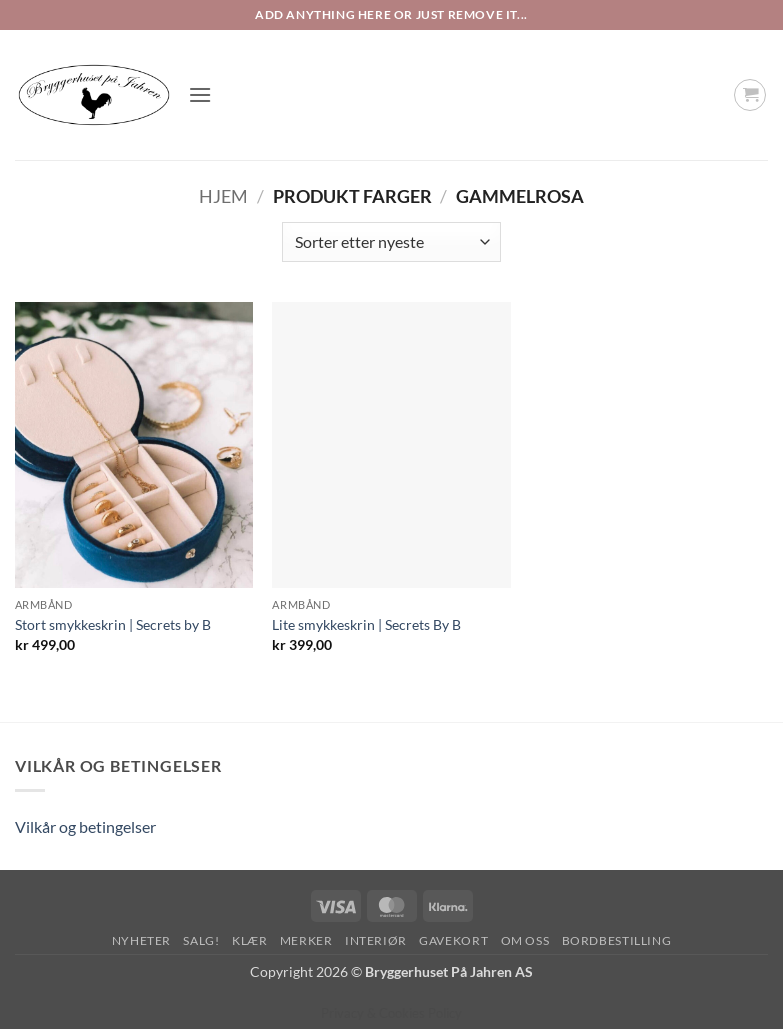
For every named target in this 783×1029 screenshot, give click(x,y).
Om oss (525, 940)
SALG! (201, 940)
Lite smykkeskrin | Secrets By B (366, 624)
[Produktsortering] (391, 242)
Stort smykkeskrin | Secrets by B (113, 624)
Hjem (223, 196)
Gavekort (453, 940)
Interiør (376, 940)
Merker (306, 940)
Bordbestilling (617, 940)
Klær (249, 940)
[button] (200, 94)
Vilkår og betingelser (85, 826)
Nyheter (141, 940)
